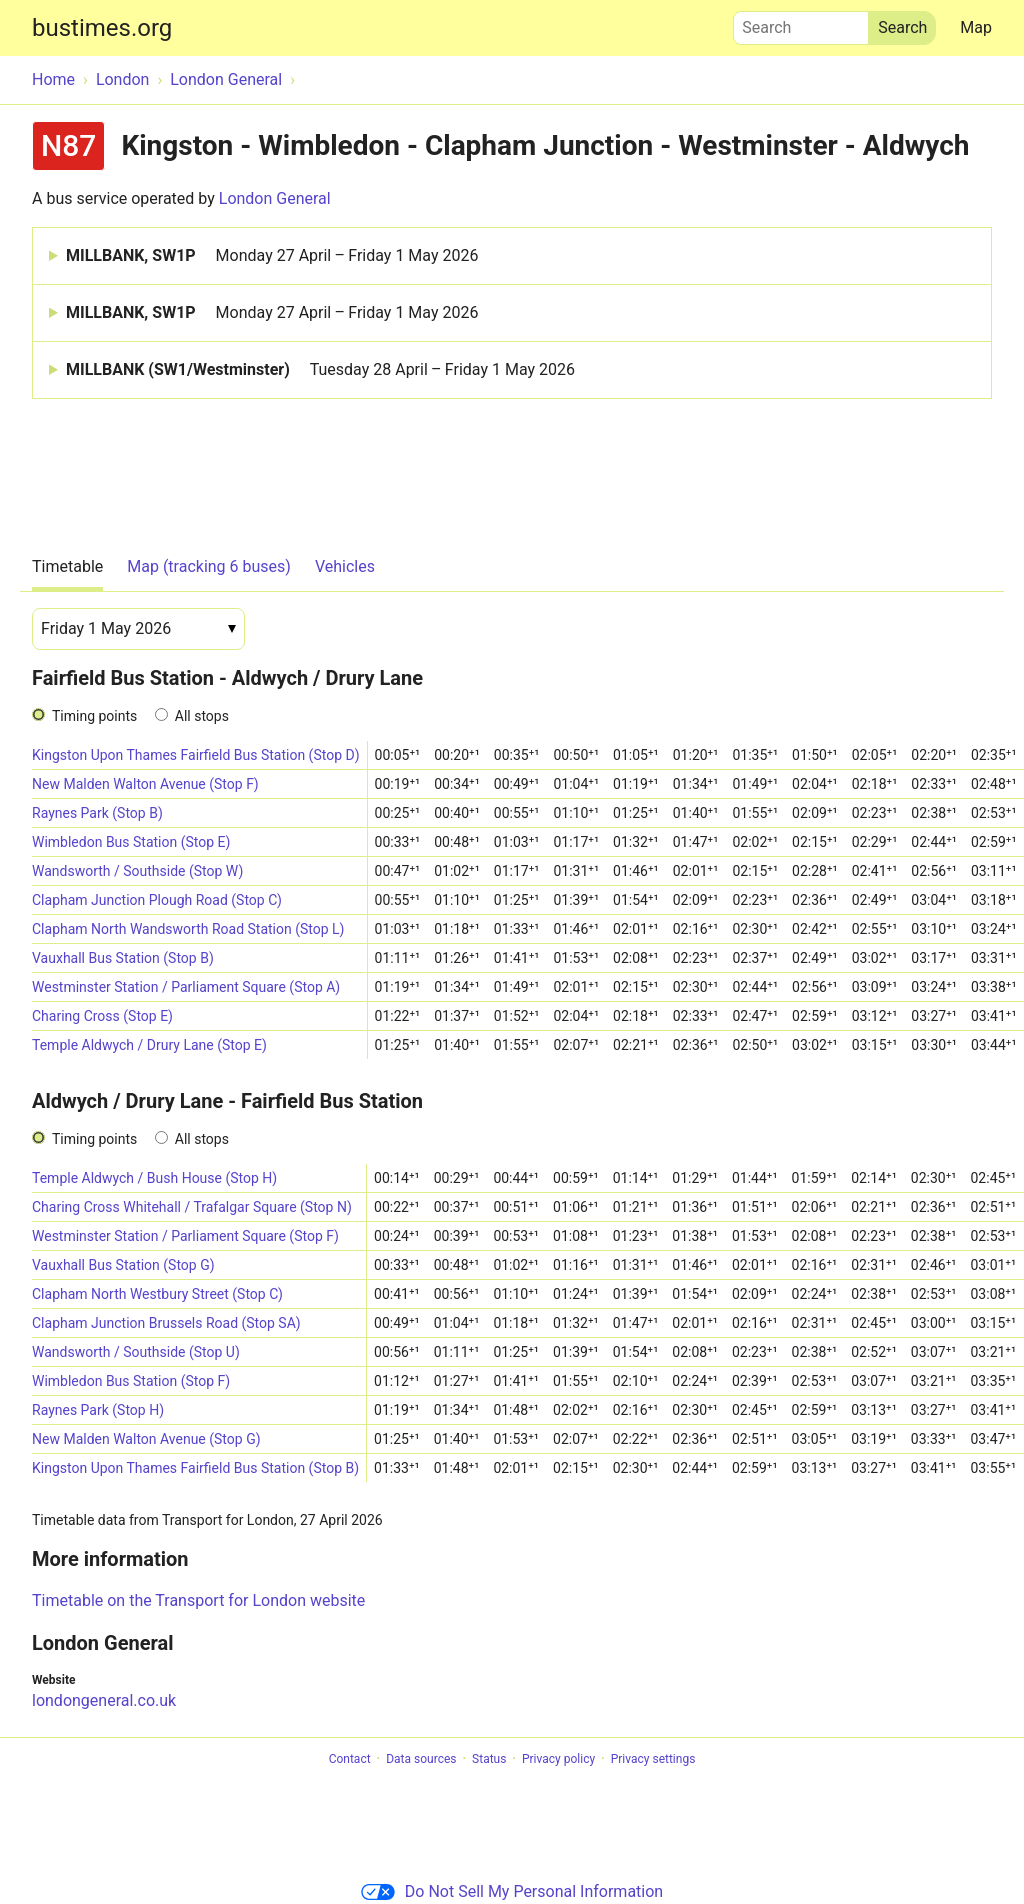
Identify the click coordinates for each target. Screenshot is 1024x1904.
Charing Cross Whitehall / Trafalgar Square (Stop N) (192, 1207)
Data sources (421, 1759)
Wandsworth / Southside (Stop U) (136, 1352)
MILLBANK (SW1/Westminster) (320, 370)
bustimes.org (102, 28)
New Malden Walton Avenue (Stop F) (145, 784)
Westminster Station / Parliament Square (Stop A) (186, 987)
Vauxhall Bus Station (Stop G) (123, 1265)
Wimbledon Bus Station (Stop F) (131, 1381)
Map (976, 27)
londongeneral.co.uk (104, 1700)
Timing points (94, 716)
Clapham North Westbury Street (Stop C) (157, 1294)
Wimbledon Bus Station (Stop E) (131, 842)
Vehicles (345, 566)
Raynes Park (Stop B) (97, 813)
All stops (202, 716)
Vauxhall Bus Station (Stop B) (123, 958)
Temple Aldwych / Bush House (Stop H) (154, 1178)
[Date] (138, 629)
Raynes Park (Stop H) (98, 1410)
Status (489, 1759)
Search (801, 23)
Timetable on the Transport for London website (198, 1600)
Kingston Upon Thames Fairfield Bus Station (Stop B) (195, 1468)
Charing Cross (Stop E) (102, 1016)
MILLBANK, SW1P (272, 256)
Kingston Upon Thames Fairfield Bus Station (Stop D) (196, 755)
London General (275, 198)
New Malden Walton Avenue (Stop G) (146, 1439)
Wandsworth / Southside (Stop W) (137, 871)
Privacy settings (653, 1759)
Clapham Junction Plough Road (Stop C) (157, 900)
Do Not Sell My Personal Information (512, 1891)
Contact (350, 1759)
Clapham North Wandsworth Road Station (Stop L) (188, 929)
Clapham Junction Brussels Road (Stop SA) (166, 1323)
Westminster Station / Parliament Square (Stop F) (185, 1236)
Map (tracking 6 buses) (209, 566)
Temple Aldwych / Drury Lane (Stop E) (149, 1045)
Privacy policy (558, 1759)
